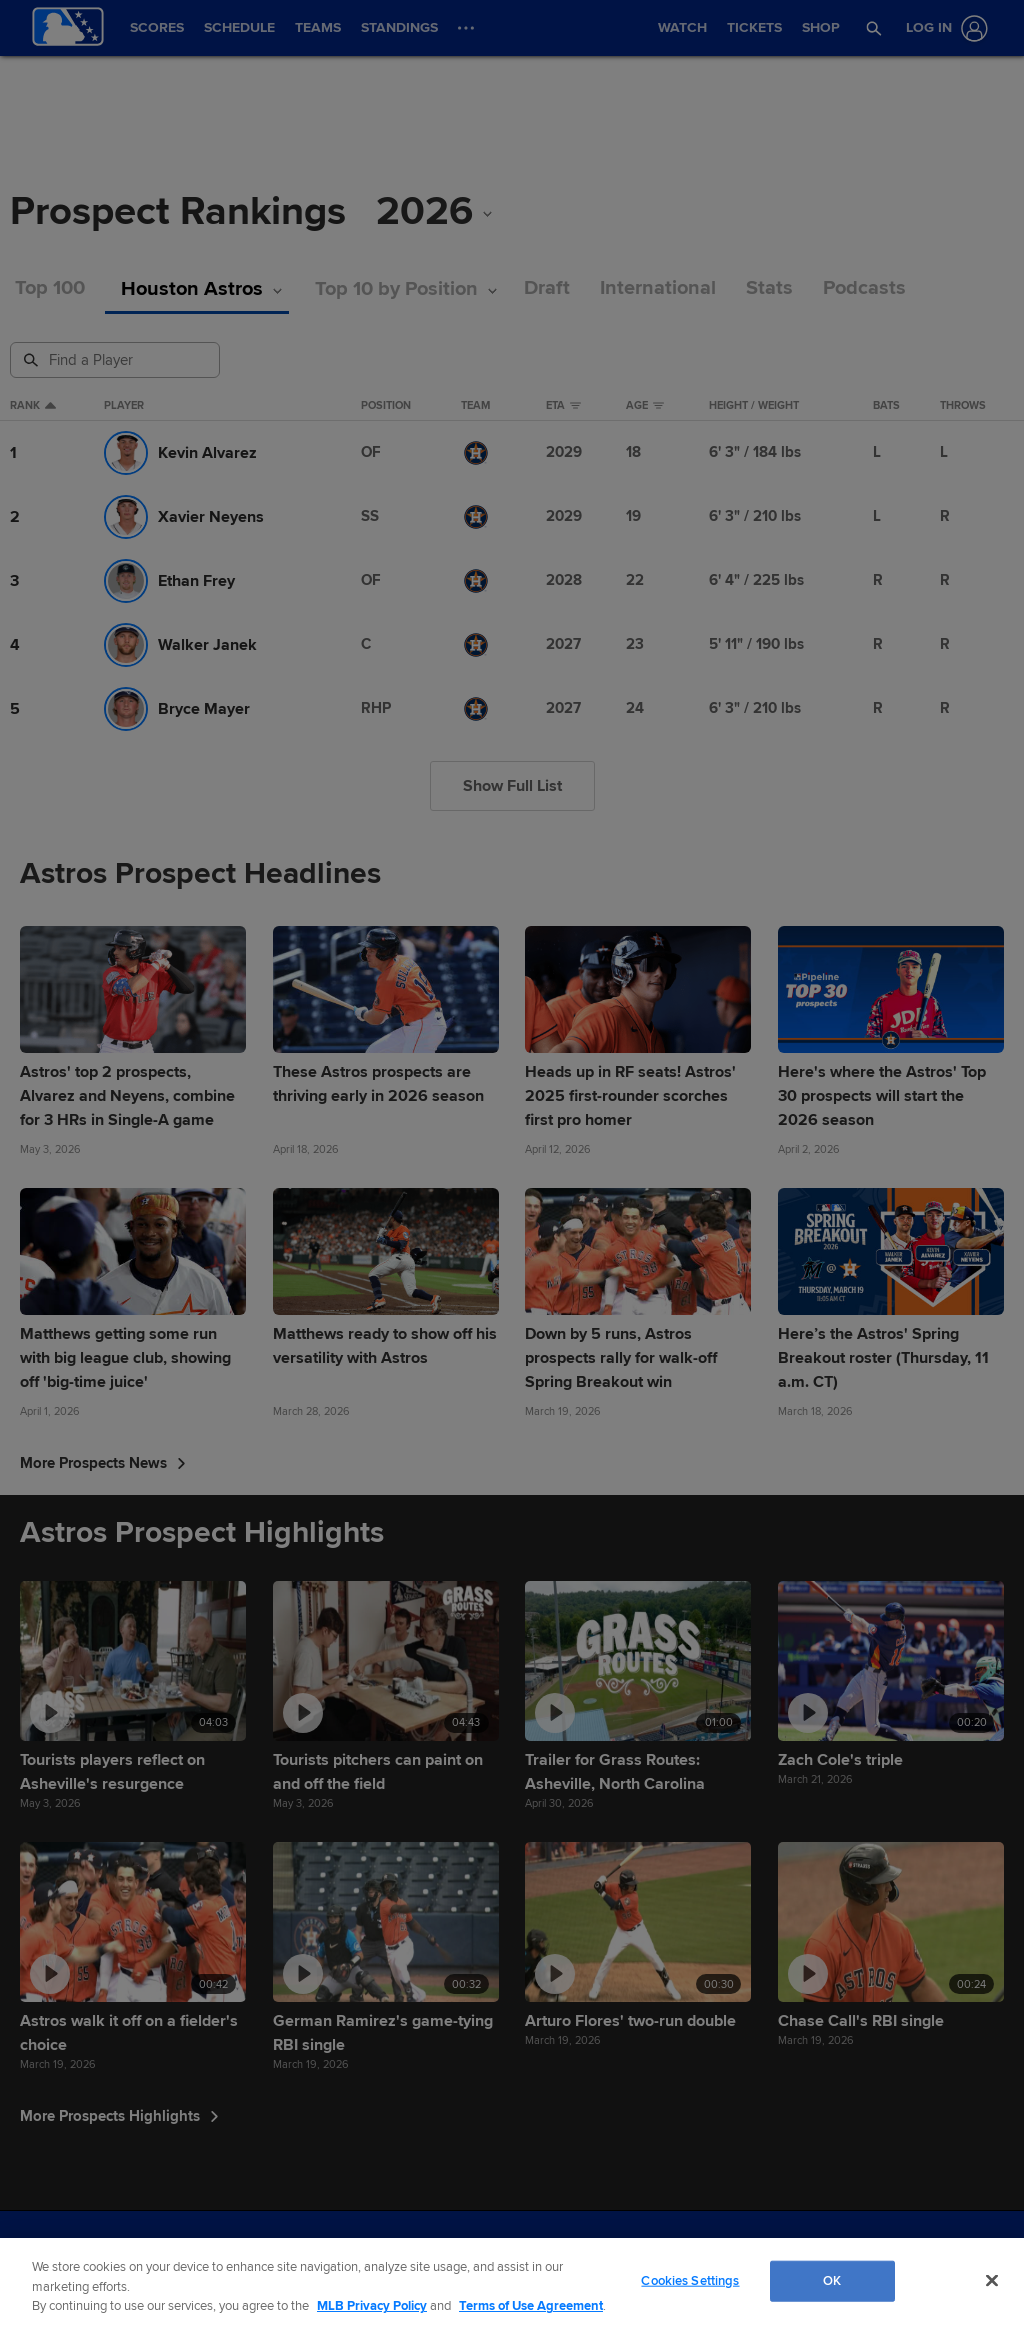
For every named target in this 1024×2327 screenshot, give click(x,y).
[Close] (992, 2280)
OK (832, 2280)
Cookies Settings (690, 2280)
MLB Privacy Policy (372, 2306)
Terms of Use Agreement (531, 2306)
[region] (512, 2282)
